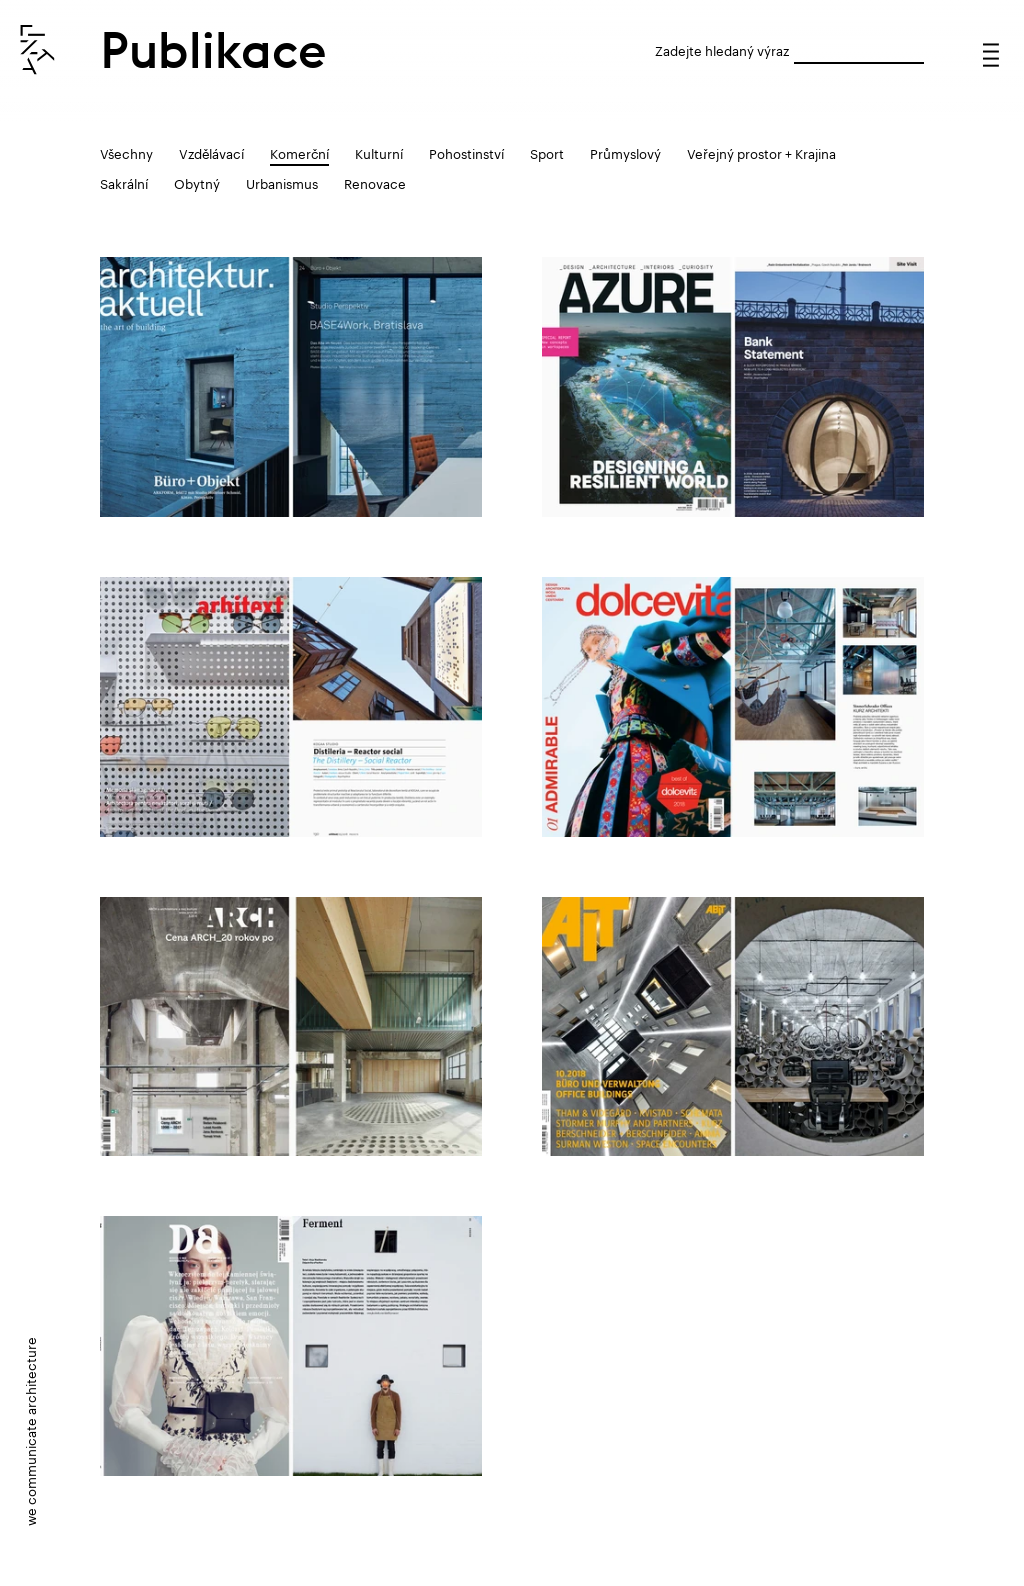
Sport (547, 152)
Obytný (197, 182)
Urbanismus (282, 182)
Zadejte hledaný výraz (722, 49)
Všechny (126, 152)
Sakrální (124, 182)
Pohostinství (466, 152)
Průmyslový (625, 152)
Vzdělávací (211, 152)
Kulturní (379, 152)
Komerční (299, 152)
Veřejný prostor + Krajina (761, 152)
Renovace (375, 182)
